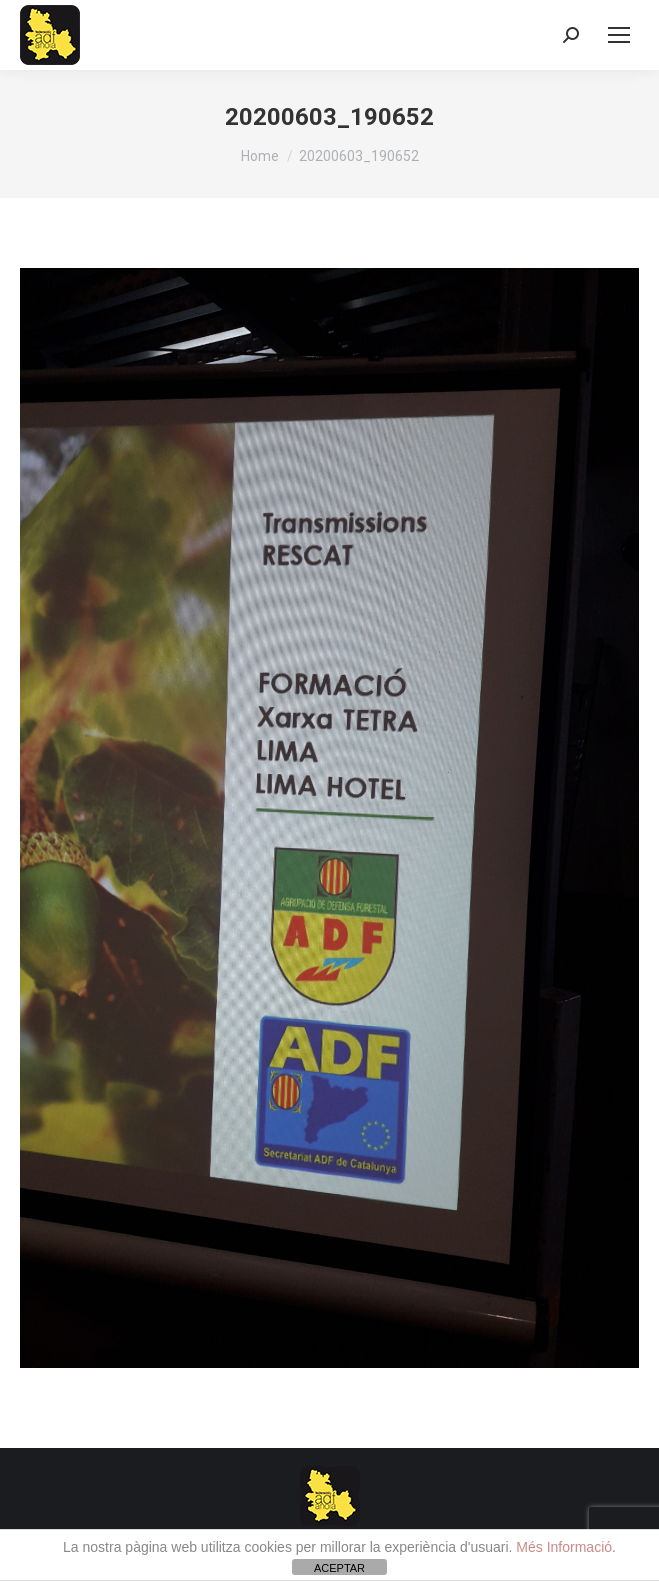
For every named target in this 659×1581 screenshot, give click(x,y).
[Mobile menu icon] (619, 35)
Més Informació (564, 1547)
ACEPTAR (339, 1568)
